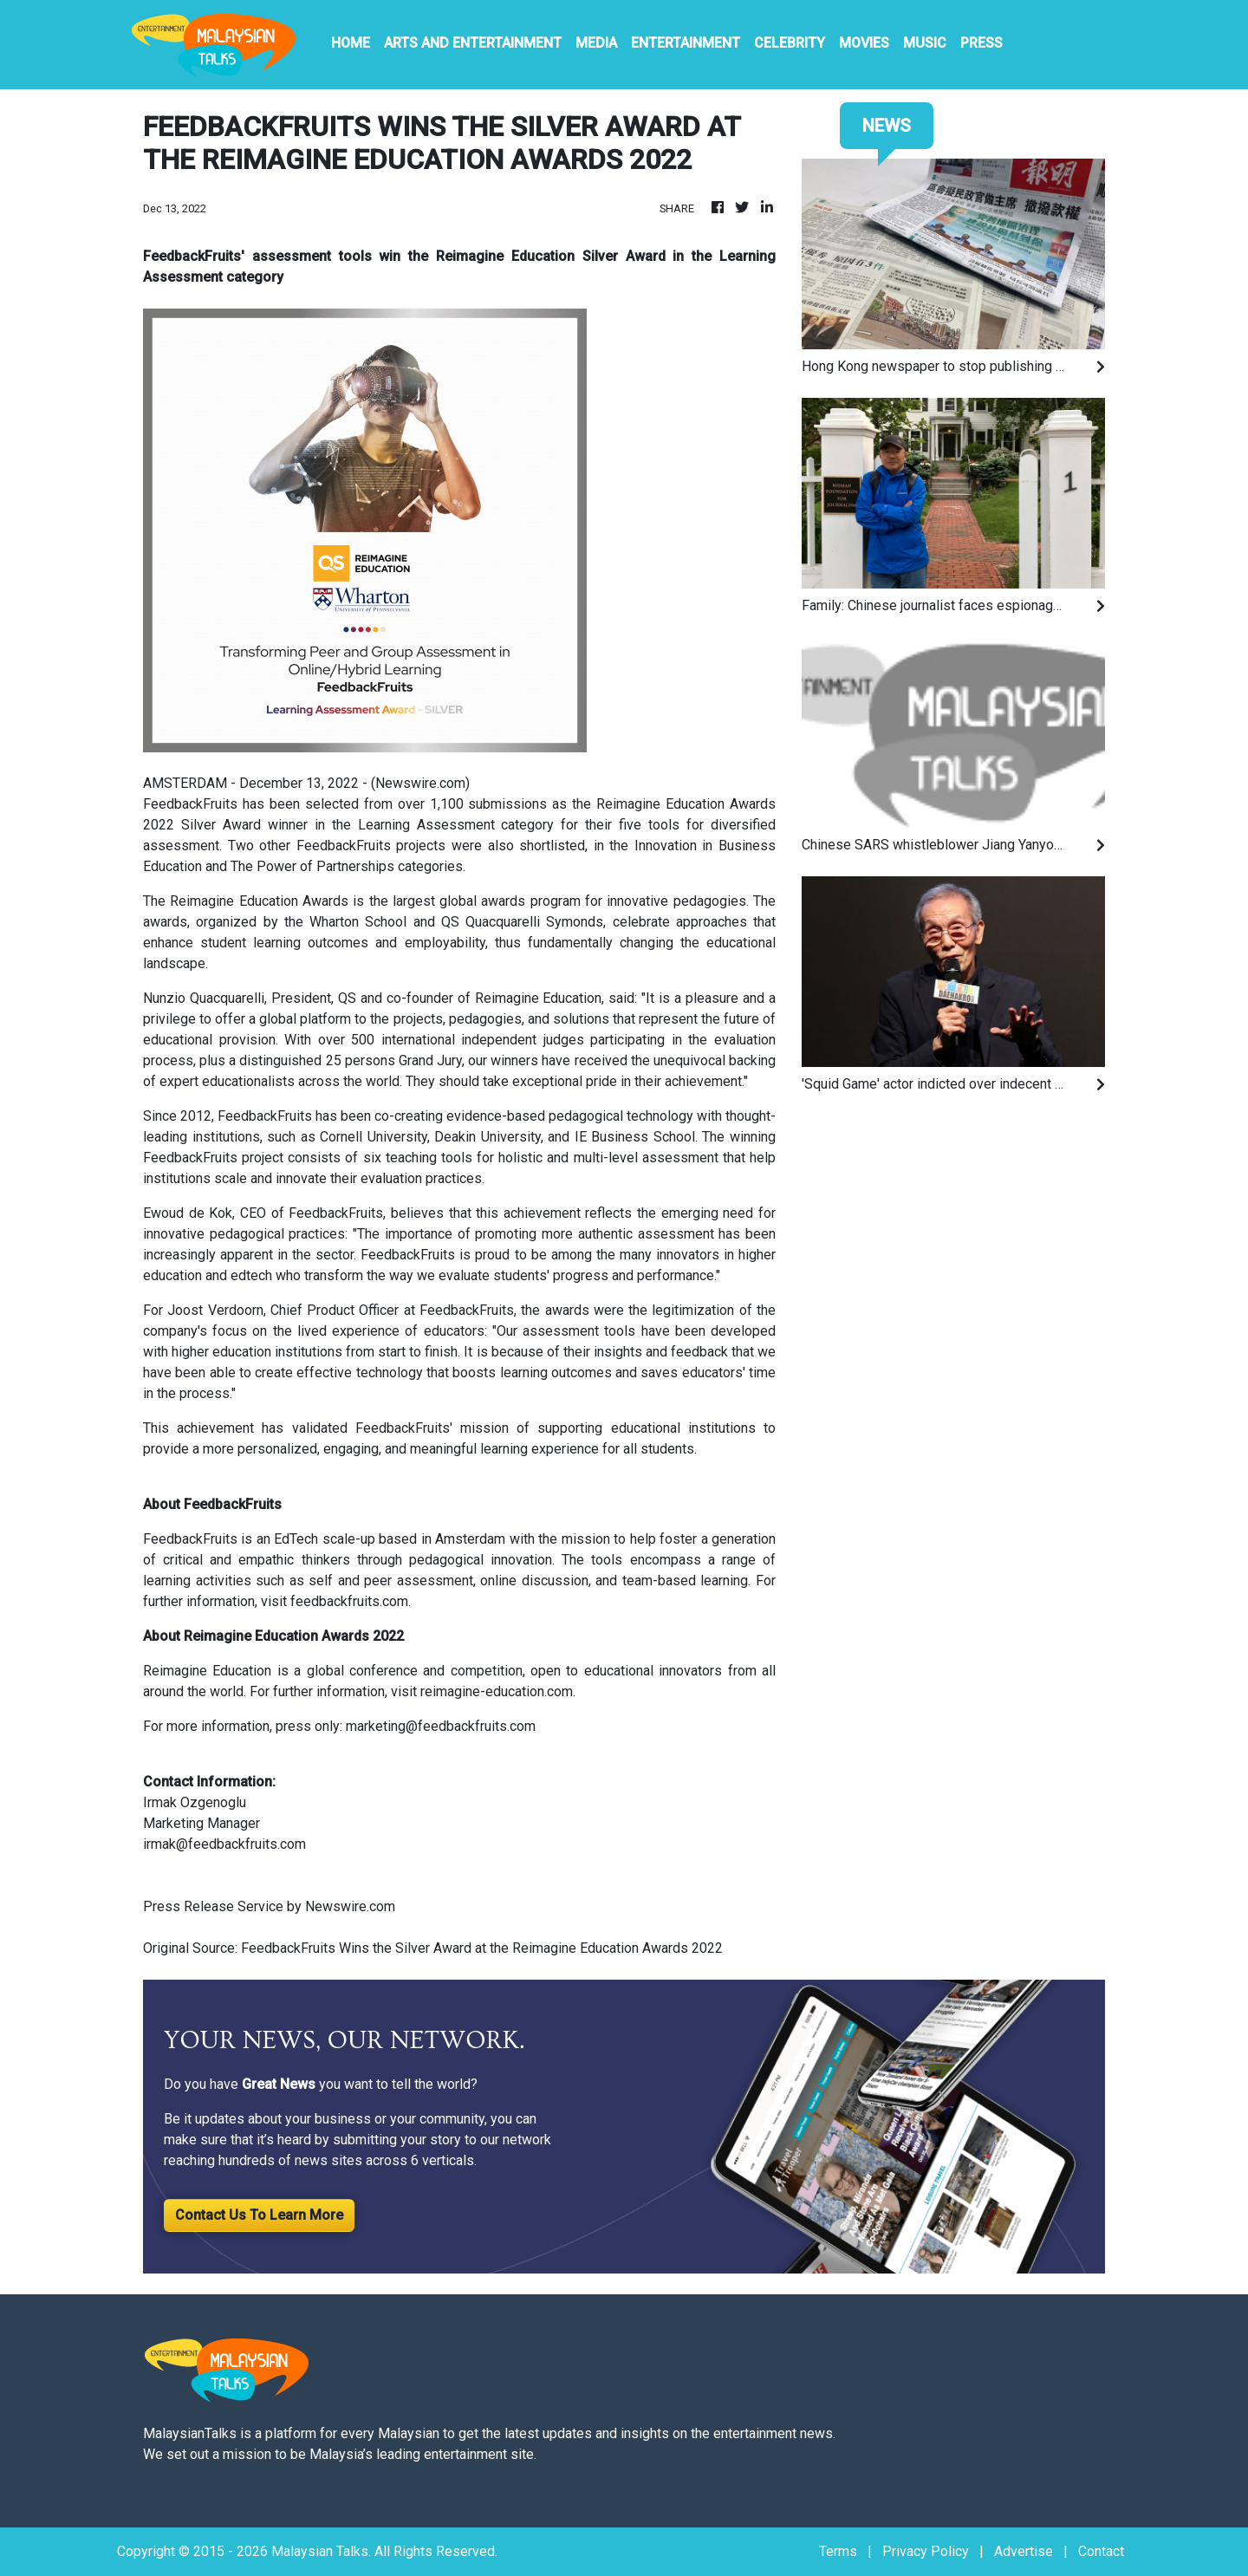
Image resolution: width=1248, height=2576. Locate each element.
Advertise (1023, 2551)
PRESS (981, 43)
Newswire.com (420, 783)
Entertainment (685, 43)
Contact (1101, 2551)
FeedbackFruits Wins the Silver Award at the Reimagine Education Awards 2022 (483, 1948)
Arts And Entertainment (473, 43)
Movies (864, 43)
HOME (350, 43)
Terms (838, 2551)
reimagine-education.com (496, 1691)
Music (924, 43)
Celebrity (789, 43)
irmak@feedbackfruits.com (224, 1844)
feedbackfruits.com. (350, 1601)
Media (596, 43)
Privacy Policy (925, 2551)
